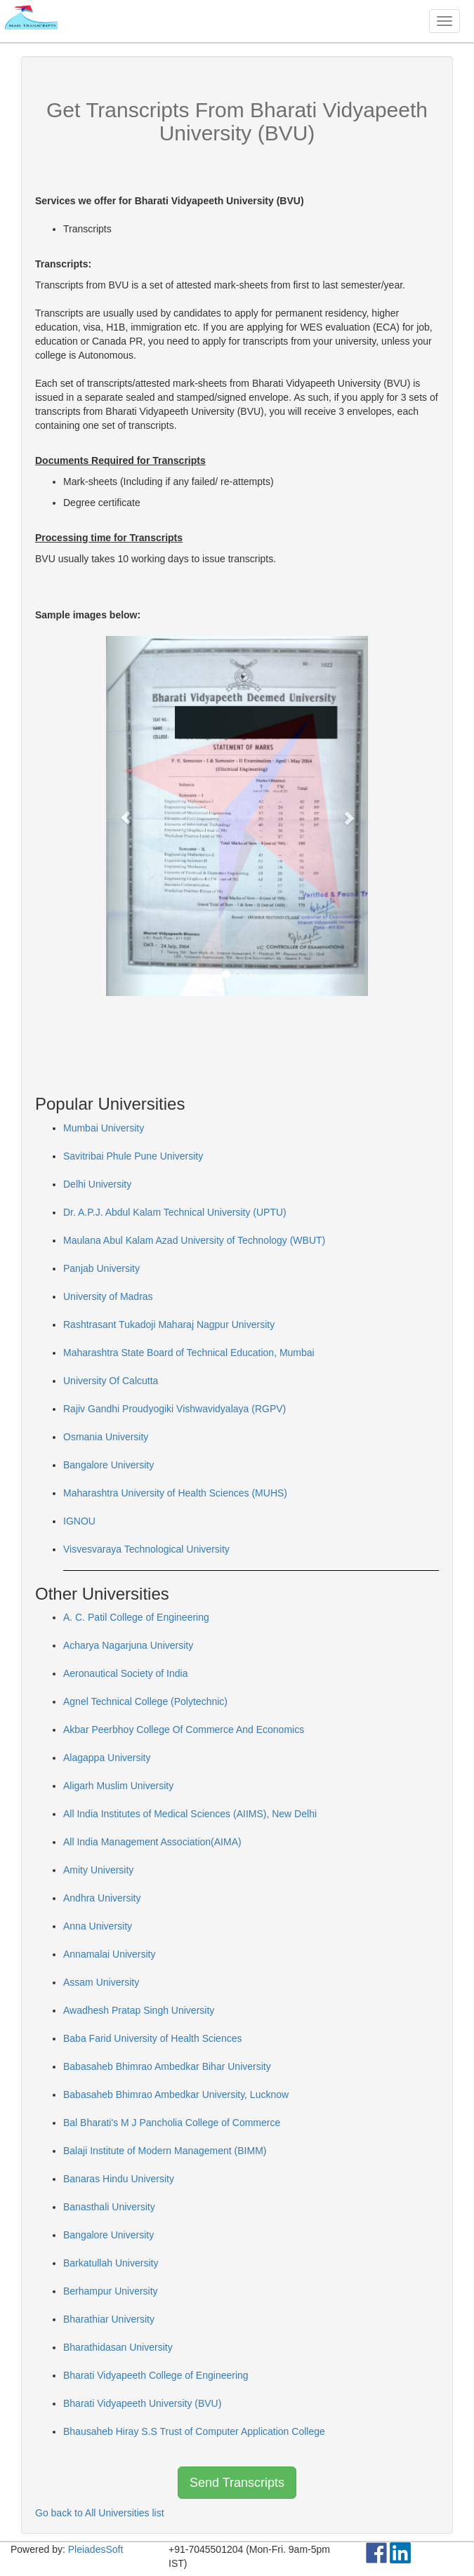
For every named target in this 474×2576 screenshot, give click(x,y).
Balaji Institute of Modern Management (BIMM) (164, 2150)
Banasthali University (109, 2206)
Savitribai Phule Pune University (133, 1156)
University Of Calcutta (110, 1380)
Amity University (98, 1869)
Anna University (97, 1926)
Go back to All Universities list (99, 2512)
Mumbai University (103, 1128)
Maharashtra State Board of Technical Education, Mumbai (189, 1352)
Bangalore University (108, 1464)
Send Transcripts (237, 2483)
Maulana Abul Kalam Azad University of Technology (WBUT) (194, 1240)
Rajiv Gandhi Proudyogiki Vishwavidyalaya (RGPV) (174, 1408)
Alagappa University (107, 1757)
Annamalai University (109, 1954)
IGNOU (79, 1521)
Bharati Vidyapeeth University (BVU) (142, 2403)
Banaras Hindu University (118, 2178)
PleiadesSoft (96, 2549)
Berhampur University (110, 2291)
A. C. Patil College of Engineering (136, 1617)
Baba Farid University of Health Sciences (152, 2038)
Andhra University (102, 1898)
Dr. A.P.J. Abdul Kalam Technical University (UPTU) (175, 1212)
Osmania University (105, 1436)
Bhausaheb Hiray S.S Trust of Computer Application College (194, 2431)
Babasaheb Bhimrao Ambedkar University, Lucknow (176, 2094)
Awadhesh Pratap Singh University (138, 2010)
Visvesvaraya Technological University (146, 1549)
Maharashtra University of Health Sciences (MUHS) (175, 1493)
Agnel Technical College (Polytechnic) (145, 1701)
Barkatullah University (110, 2263)
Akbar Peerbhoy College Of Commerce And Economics (183, 1729)
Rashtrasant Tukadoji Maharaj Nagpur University (169, 1324)
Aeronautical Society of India (125, 1673)
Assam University (101, 1982)
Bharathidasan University (118, 2347)
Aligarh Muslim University (118, 1785)
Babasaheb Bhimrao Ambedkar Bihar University (167, 2066)
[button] (125, 816)
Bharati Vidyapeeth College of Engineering (156, 2375)
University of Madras (108, 1296)
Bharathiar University (108, 2319)
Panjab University (101, 1268)
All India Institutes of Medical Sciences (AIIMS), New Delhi (190, 1813)
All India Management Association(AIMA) (152, 1841)
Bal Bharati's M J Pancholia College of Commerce (171, 2122)
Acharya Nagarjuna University (128, 1645)
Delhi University (97, 1184)
